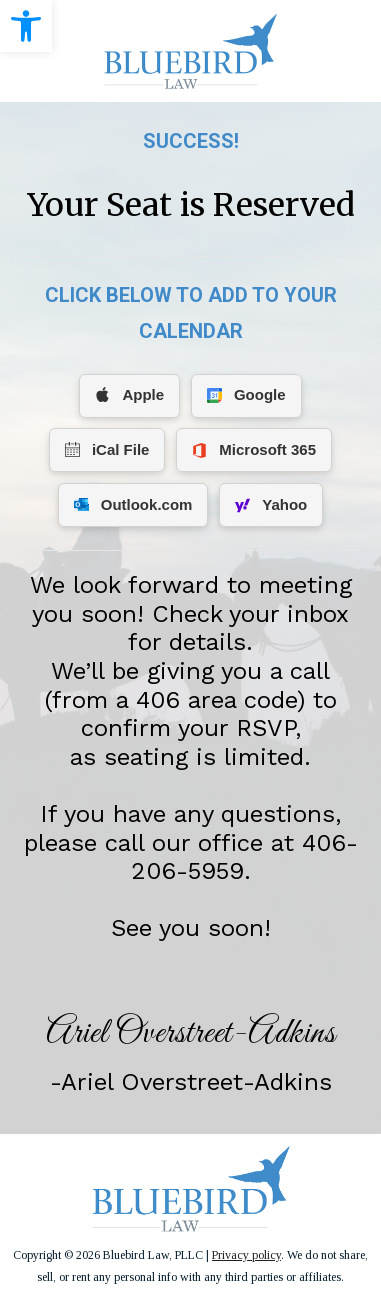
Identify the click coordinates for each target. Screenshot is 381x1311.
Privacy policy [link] (246, 1255)
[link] (26, 26)
